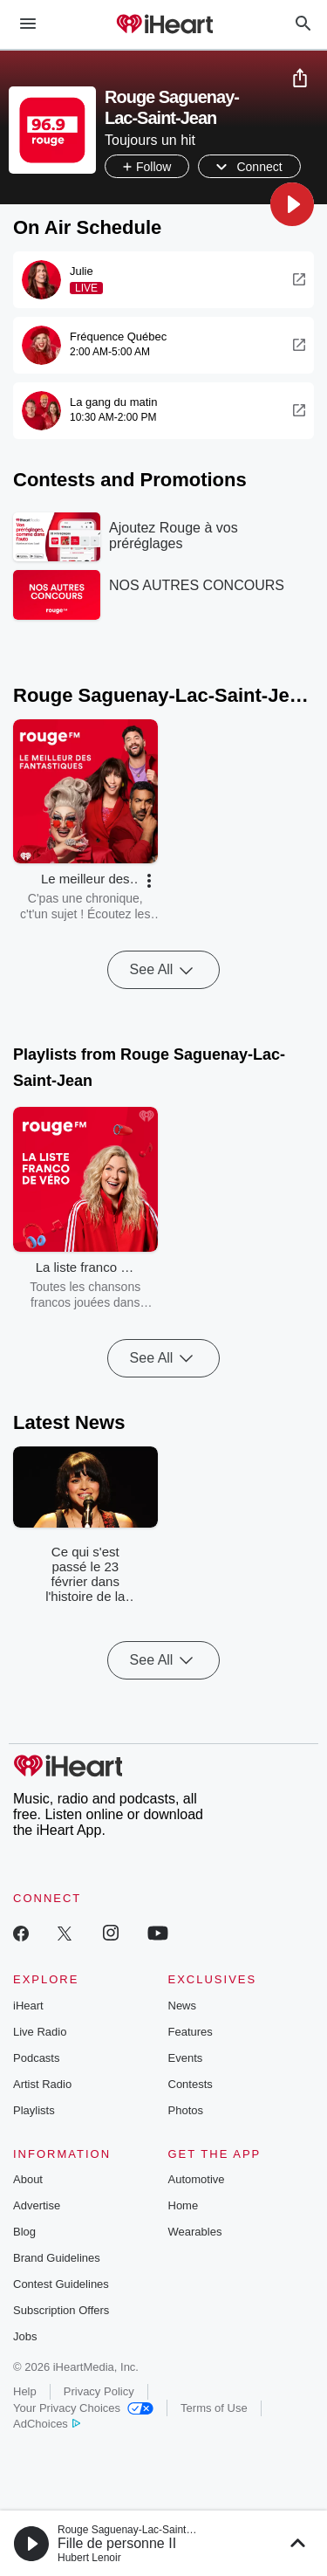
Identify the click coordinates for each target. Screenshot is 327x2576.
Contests (190, 2084)
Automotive (196, 2179)
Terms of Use (214, 2408)
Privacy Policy (99, 2391)
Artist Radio (42, 2084)
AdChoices (46, 2423)
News (182, 2005)
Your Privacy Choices (83, 2408)
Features (190, 2031)
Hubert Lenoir (89, 2558)
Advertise (36, 2205)
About (28, 2179)
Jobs (25, 2336)
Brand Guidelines (56, 2257)
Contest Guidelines (61, 2284)
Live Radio (39, 2031)
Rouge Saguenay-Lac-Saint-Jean (135, 2530)
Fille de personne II (117, 2543)
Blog (24, 2231)
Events (185, 2057)
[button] (292, 204)
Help (25, 2391)
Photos (185, 2110)
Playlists (34, 2110)
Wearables (195, 2231)
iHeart (28, 2005)
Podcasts (36, 2057)
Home (183, 2205)
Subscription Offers (61, 2310)
